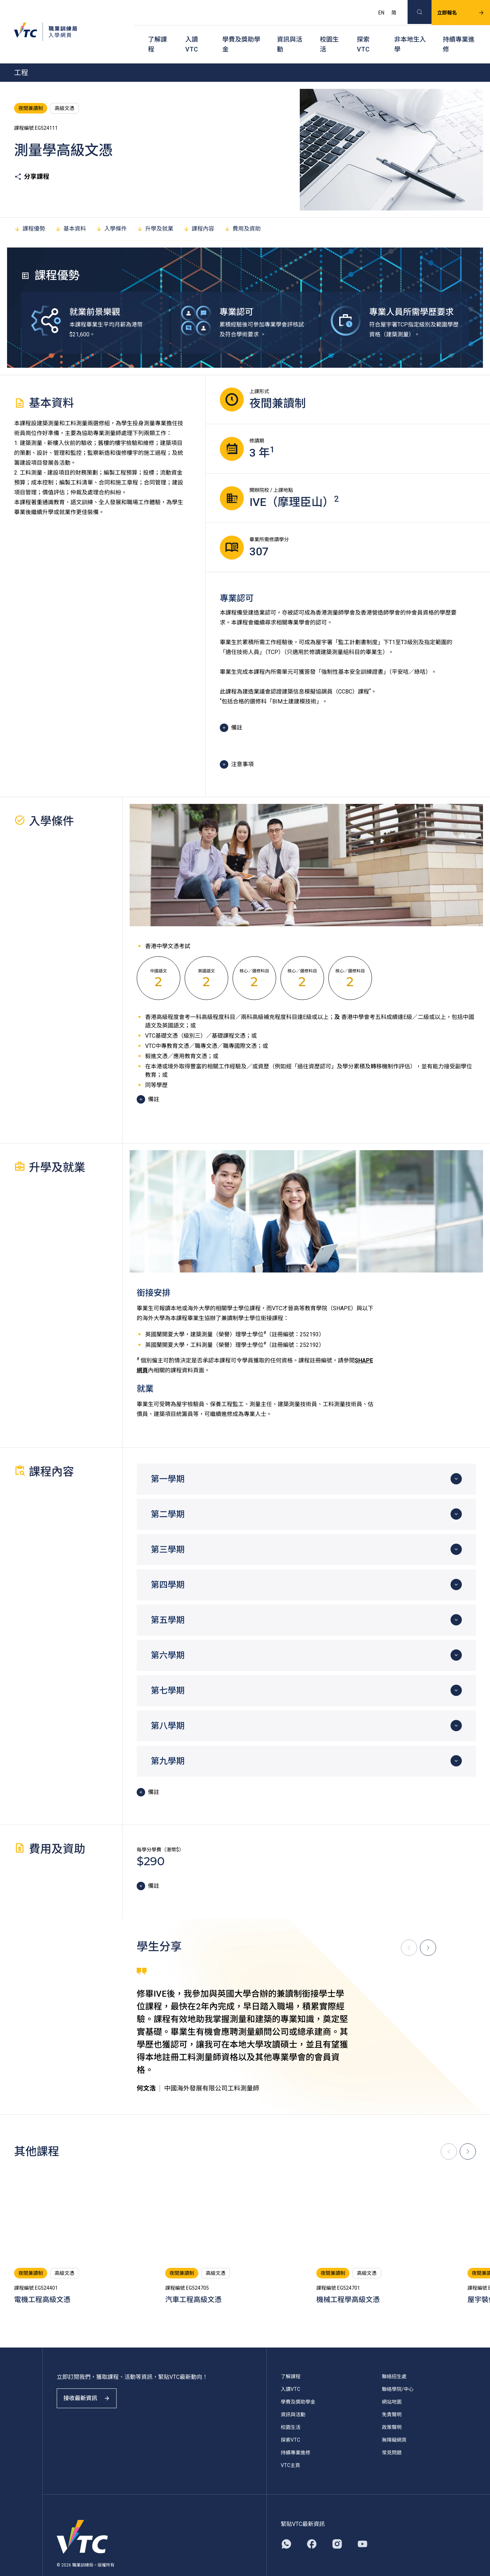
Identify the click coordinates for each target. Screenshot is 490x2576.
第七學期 (168, 1673)
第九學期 (168, 1743)
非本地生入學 (410, 32)
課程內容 (198, 211)
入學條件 (111, 211)
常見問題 (392, 2435)
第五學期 (168, 1602)
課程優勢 (29, 211)
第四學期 (168, 1567)
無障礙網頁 (394, 2422)
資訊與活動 (289, 32)
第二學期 (168, 1497)
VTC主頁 (290, 2447)
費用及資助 (242, 211)
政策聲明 (392, 2409)
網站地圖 (392, 2384)
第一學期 (168, 1461)
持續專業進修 (459, 32)
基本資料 (70, 211)
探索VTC (363, 32)
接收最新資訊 (91, 2386)
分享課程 (31, 159)
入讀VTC (191, 32)
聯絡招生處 (394, 2359)
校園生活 (329, 32)
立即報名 (452, 9)
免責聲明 (392, 2397)
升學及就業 (155, 211)
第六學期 (168, 1638)
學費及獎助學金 (241, 32)
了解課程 (157, 32)
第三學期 (168, 1532)
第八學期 (168, 1708)
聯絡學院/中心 (398, 2371)
